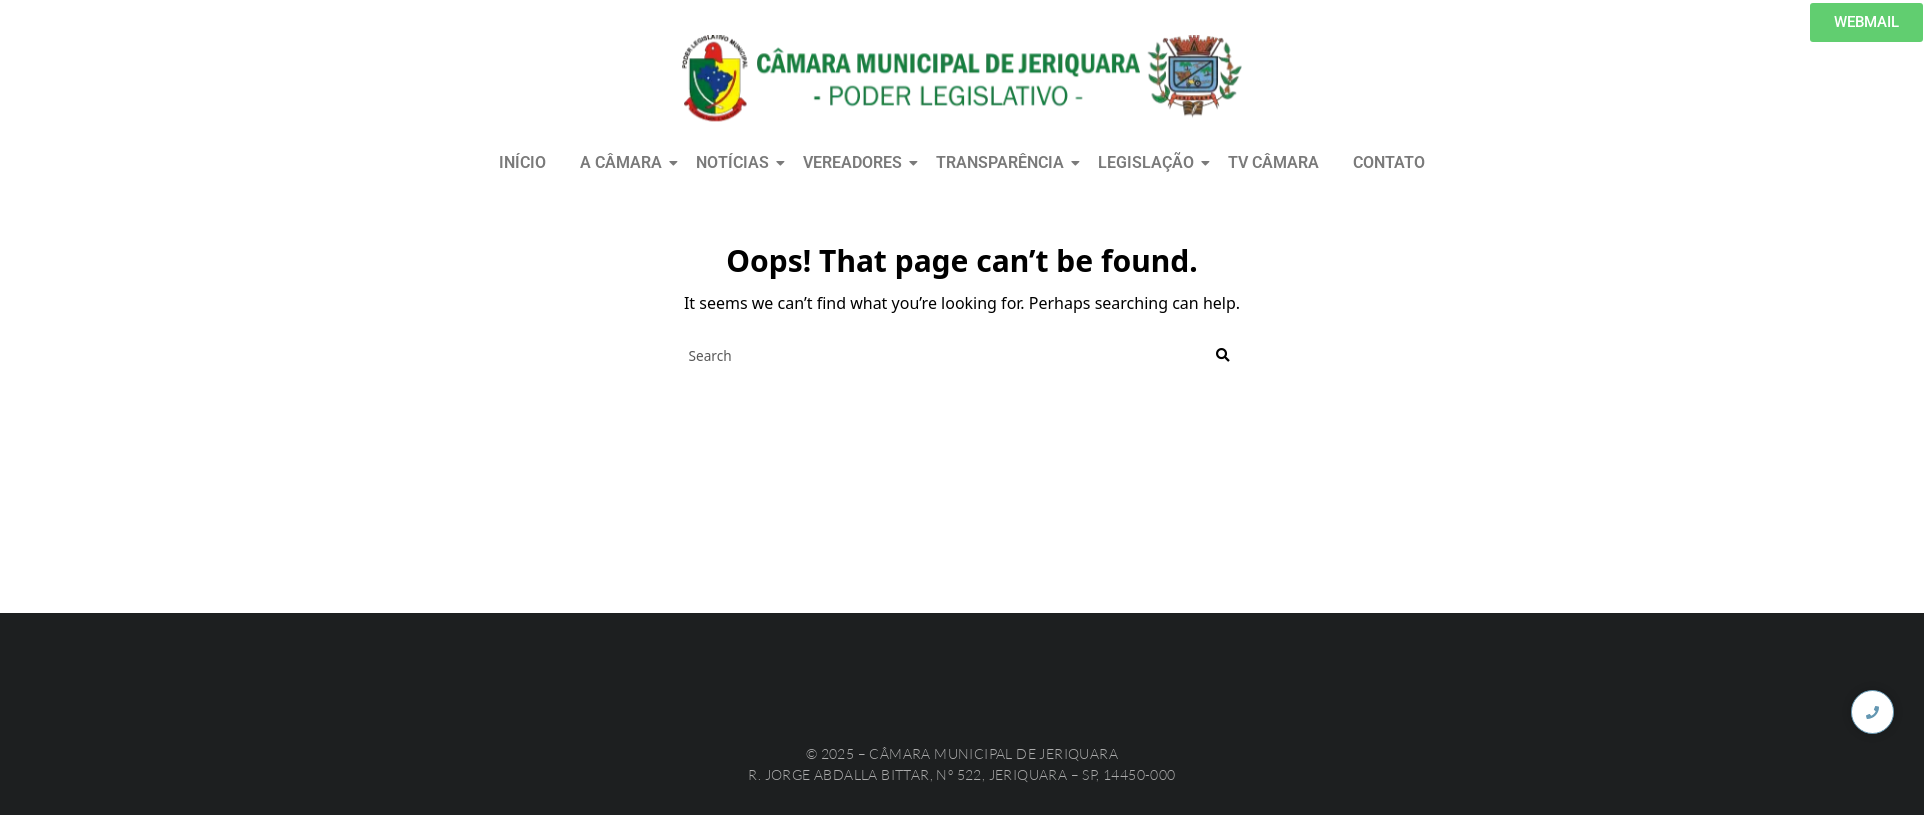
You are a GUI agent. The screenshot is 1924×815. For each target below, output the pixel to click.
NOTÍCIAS (736, 162)
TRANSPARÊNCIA (1003, 162)
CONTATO (1389, 162)
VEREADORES (856, 162)
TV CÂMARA (1273, 162)
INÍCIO (522, 162)
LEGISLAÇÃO (1149, 162)
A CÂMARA (624, 162)
